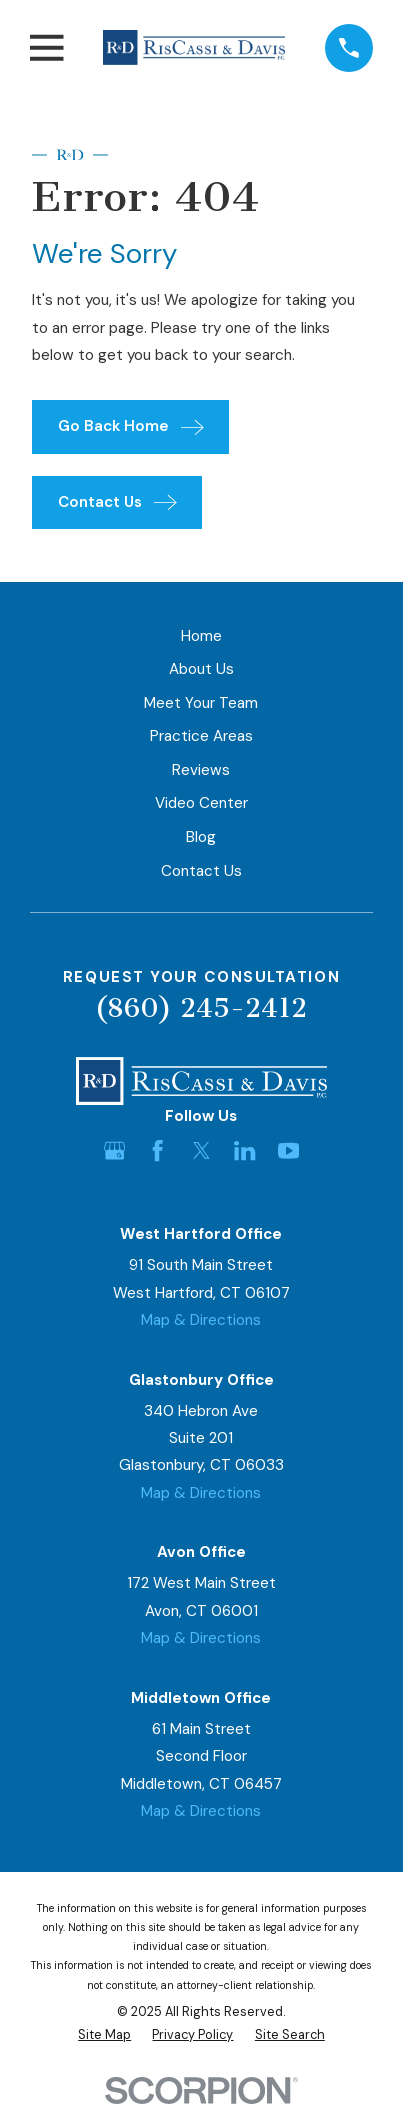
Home (201, 636)
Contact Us (201, 871)
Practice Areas (201, 736)
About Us (201, 669)
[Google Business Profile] (114, 1150)
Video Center (201, 803)
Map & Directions (201, 1320)
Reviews (201, 770)
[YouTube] (288, 1150)
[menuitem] (104, 2035)
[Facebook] (157, 1150)
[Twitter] (201, 1150)
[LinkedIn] (244, 1150)
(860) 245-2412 (201, 1008)
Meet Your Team (201, 703)
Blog (201, 837)
